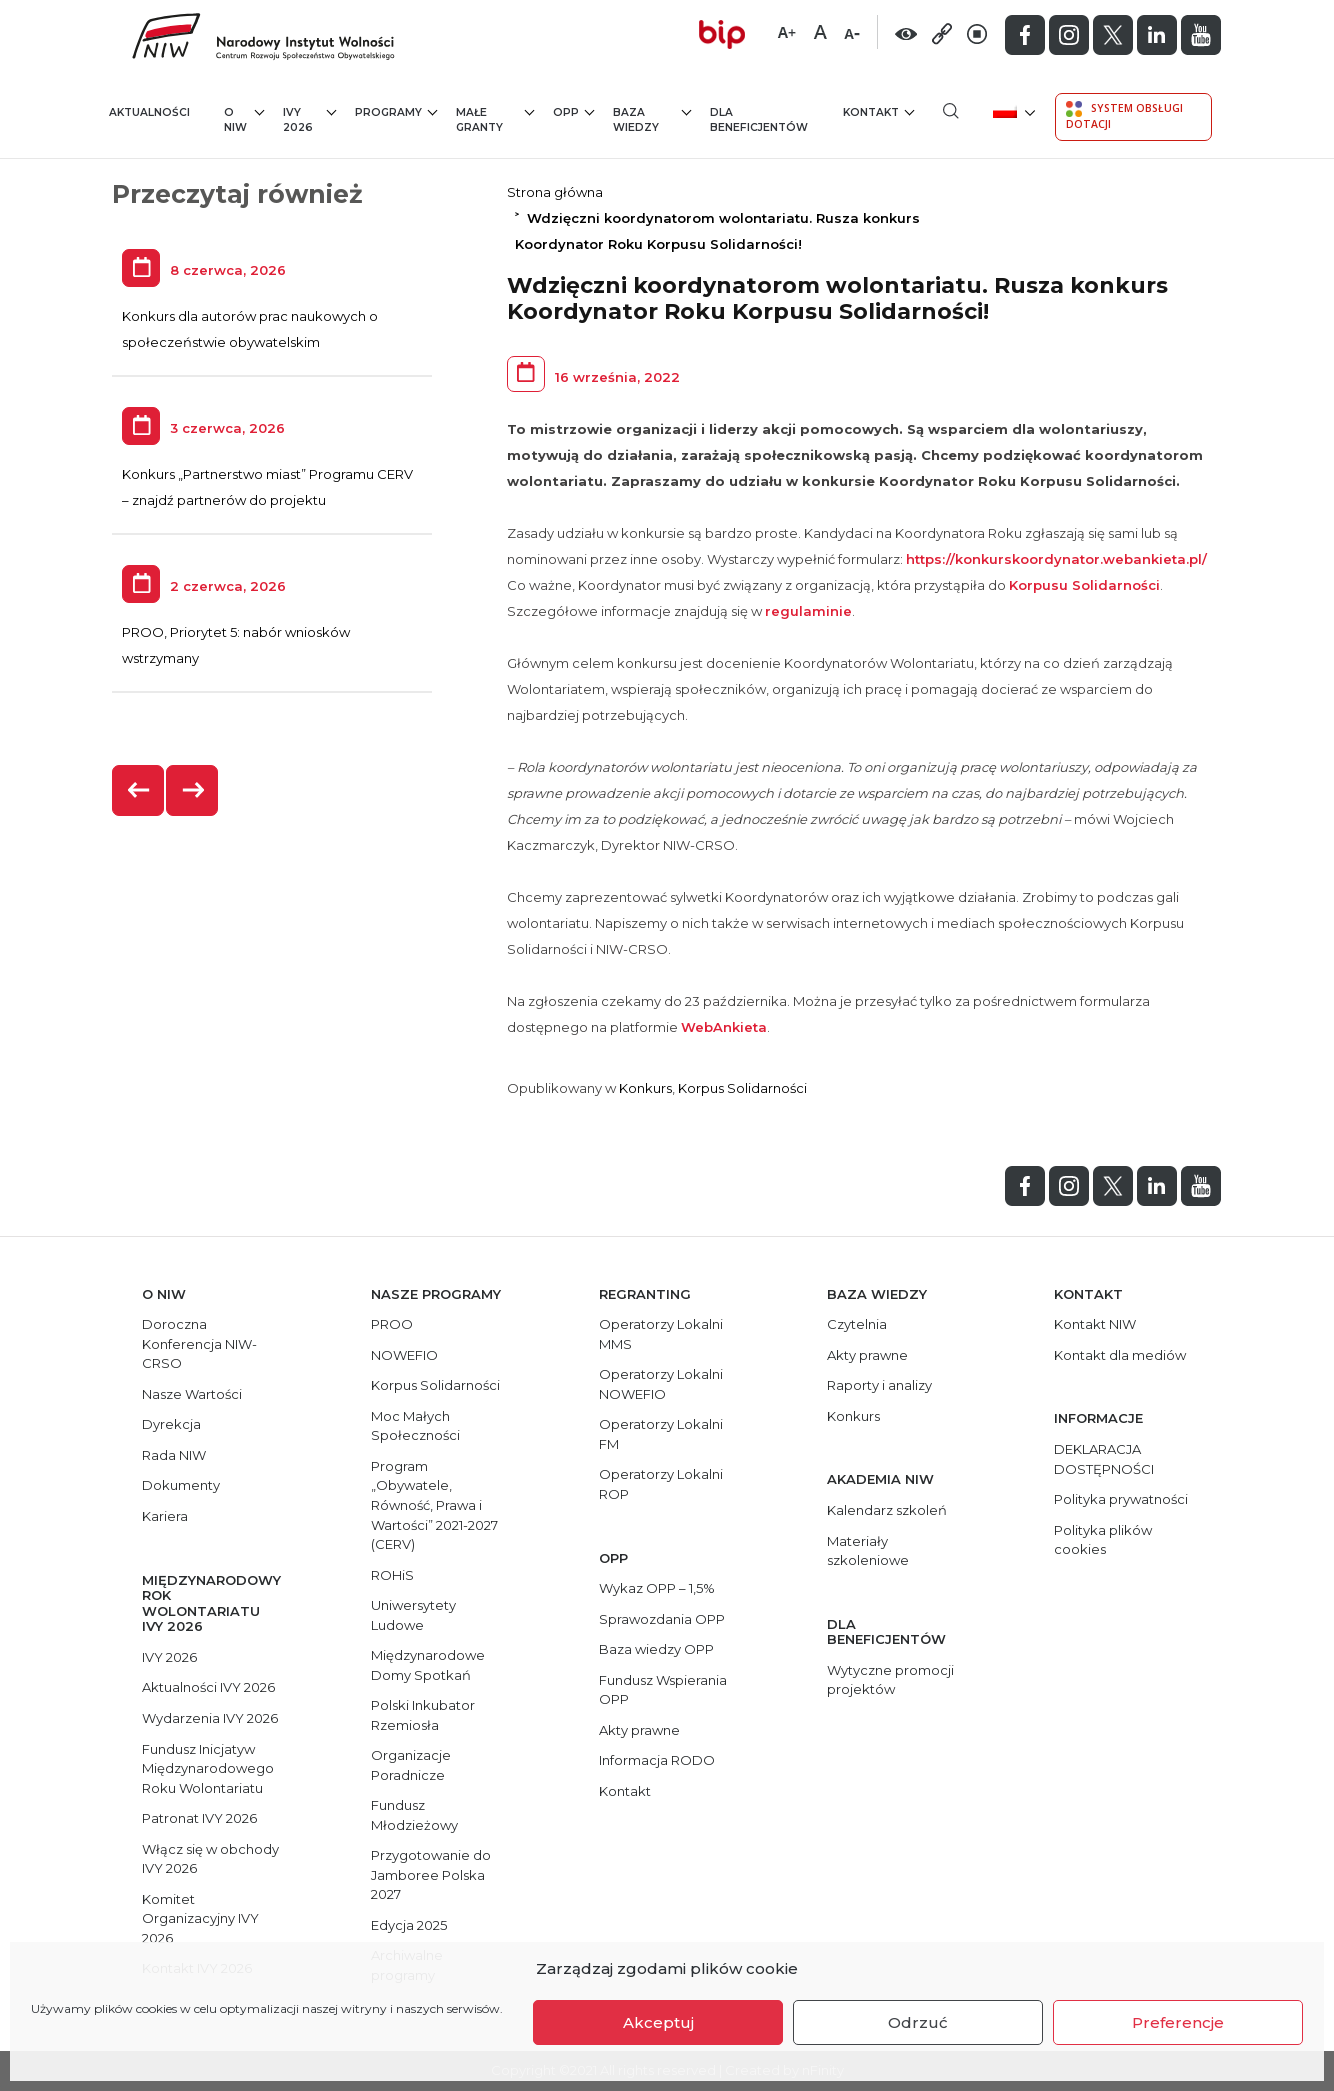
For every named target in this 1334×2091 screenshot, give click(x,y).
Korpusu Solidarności (1084, 585)
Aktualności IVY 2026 (208, 1687)
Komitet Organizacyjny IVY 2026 (200, 1918)
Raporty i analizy (879, 1385)
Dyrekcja (171, 1424)
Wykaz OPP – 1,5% (657, 1588)
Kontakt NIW (1095, 1324)
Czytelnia (857, 1324)
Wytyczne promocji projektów (890, 1680)
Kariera (165, 1516)
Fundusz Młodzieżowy (414, 1815)
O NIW (244, 119)
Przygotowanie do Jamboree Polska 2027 (431, 1874)
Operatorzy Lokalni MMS (661, 1334)
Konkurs (645, 1088)
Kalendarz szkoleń (887, 1510)
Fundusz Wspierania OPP (663, 1690)
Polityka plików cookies (1103, 1540)
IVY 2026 (309, 119)
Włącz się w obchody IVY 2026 (210, 1859)
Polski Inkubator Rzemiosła (423, 1715)
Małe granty (495, 119)
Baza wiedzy (652, 119)
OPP (573, 111)
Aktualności (149, 112)
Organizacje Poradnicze (411, 1765)
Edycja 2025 (409, 1925)
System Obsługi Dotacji (1124, 116)
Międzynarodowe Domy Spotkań (428, 1665)
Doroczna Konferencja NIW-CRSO (199, 1343)
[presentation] (139, 790)
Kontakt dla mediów (1120, 1355)
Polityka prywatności (1121, 1499)
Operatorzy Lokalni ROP (661, 1484)
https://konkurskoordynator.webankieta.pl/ (1056, 559)
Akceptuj (658, 2022)
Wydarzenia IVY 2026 (210, 1718)
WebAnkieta (724, 1027)
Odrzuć (918, 2022)
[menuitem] (1012, 110)
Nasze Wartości (192, 1394)
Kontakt (878, 111)
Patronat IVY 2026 (199, 1818)
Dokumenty (181, 1485)
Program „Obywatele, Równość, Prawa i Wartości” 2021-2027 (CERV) (434, 1505)
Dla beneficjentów (759, 120)
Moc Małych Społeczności (415, 1426)
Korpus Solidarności (742, 1088)
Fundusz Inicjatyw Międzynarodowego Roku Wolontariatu (208, 1768)
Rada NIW (174, 1455)
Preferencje (1178, 2022)
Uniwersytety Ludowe (413, 1615)
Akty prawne (639, 1730)
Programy (396, 111)
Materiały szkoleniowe (868, 1551)
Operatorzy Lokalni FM (661, 1434)
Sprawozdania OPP (662, 1619)
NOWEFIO (404, 1355)
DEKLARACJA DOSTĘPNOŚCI (1104, 1459)
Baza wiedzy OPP (656, 1649)
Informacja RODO (657, 1760)
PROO (392, 1324)
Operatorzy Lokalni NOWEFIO (661, 1384)
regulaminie (808, 611)
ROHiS (392, 1575)
